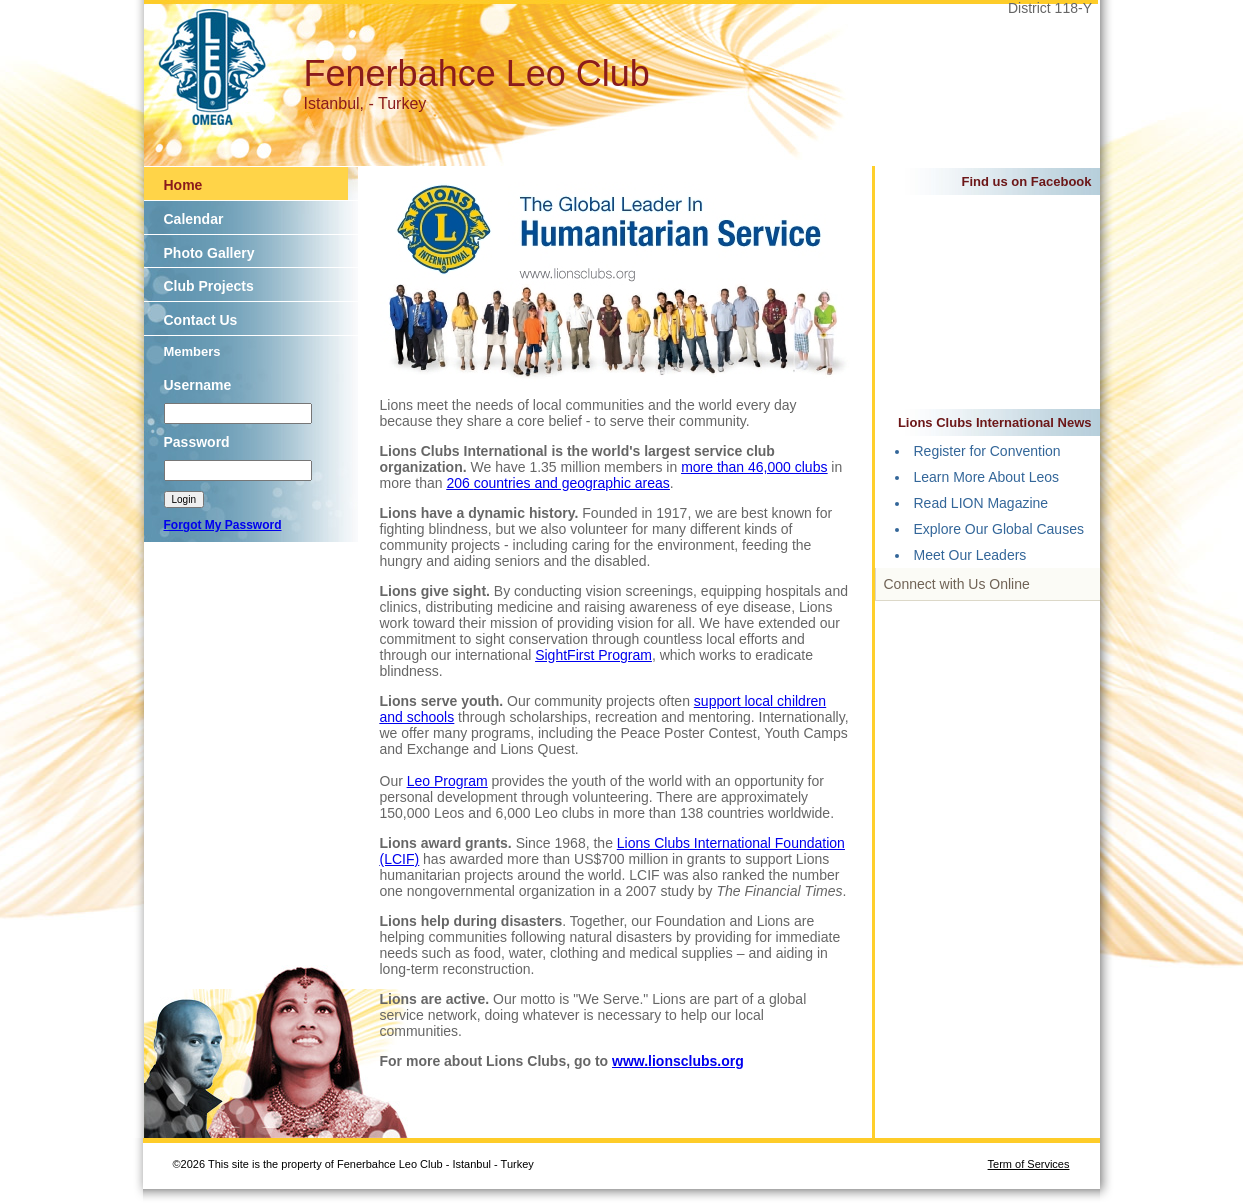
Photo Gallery (209, 253)
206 (459, 483)
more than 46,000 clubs (754, 467)
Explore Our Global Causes (999, 529)
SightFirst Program (593, 655)
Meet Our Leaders (970, 555)
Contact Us (201, 320)
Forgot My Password (223, 525)
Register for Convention (987, 451)
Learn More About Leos (987, 477)
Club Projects (209, 286)
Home (183, 185)
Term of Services (1029, 1164)
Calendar (194, 219)
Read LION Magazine (981, 503)
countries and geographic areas (572, 483)
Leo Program (447, 781)
